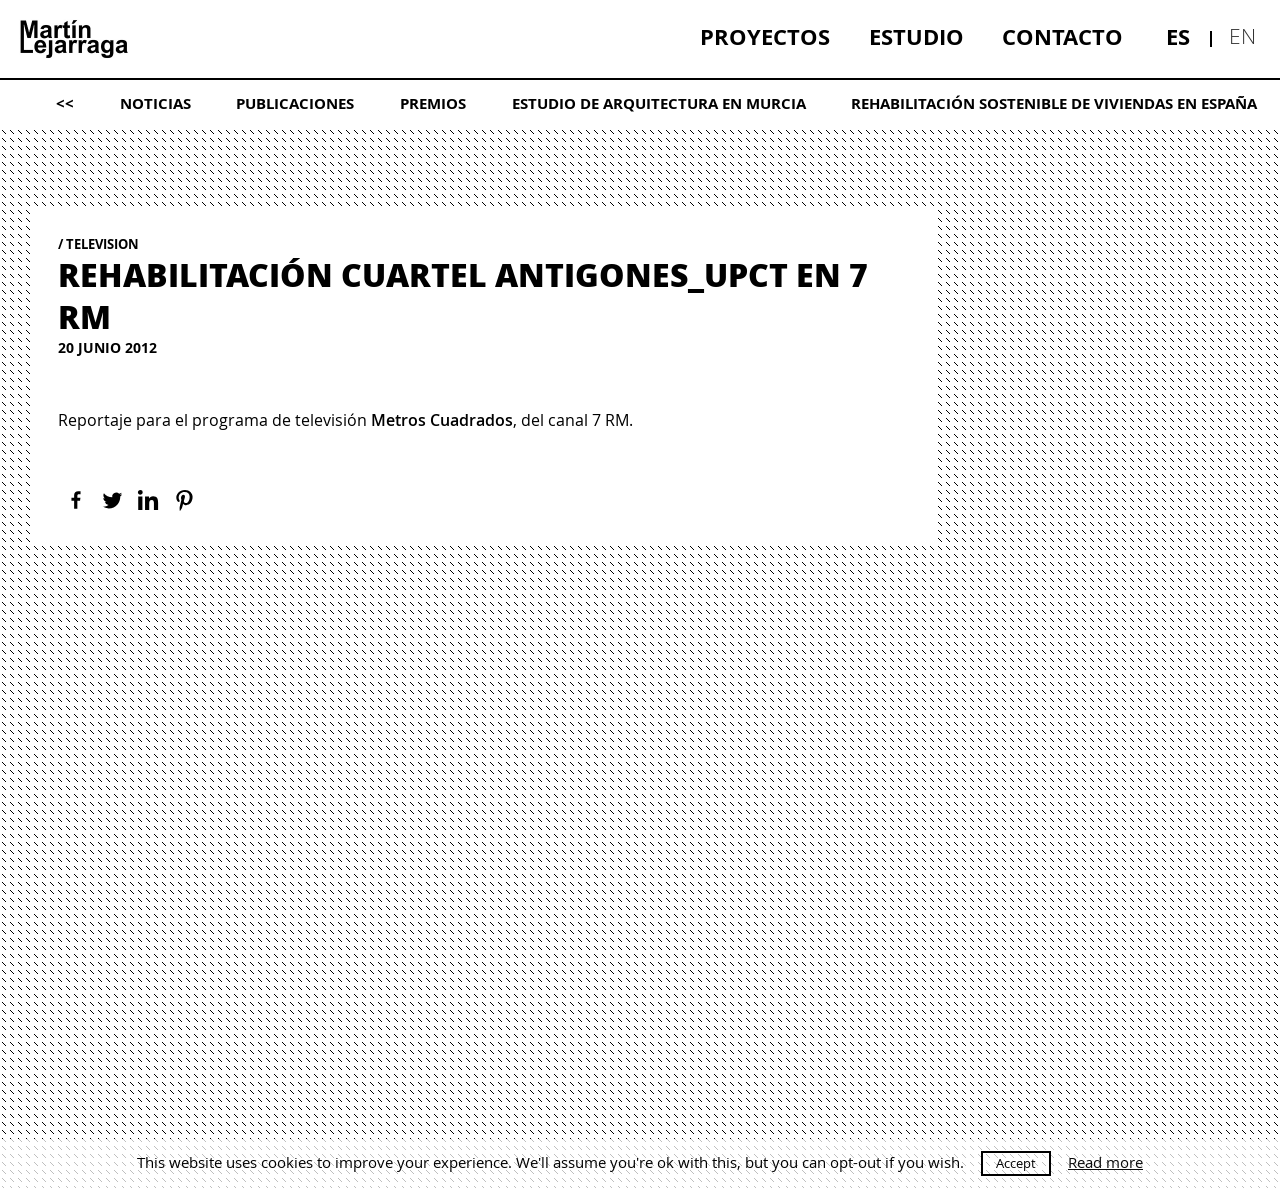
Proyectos (765, 36)
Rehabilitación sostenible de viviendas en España (1054, 103)
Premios (433, 103)
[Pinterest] (184, 500)
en (1242, 36)
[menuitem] (765, 37)
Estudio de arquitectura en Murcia (659, 103)
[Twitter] (112, 500)
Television (102, 244)
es (1178, 36)
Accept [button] (1016, 1163)
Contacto (1062, 36)
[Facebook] (76, 500)
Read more (1105, 1162)
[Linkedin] (148, 500)
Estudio (916, 36)
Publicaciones (295, 103)
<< (65, 103)
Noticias (155, 103)
